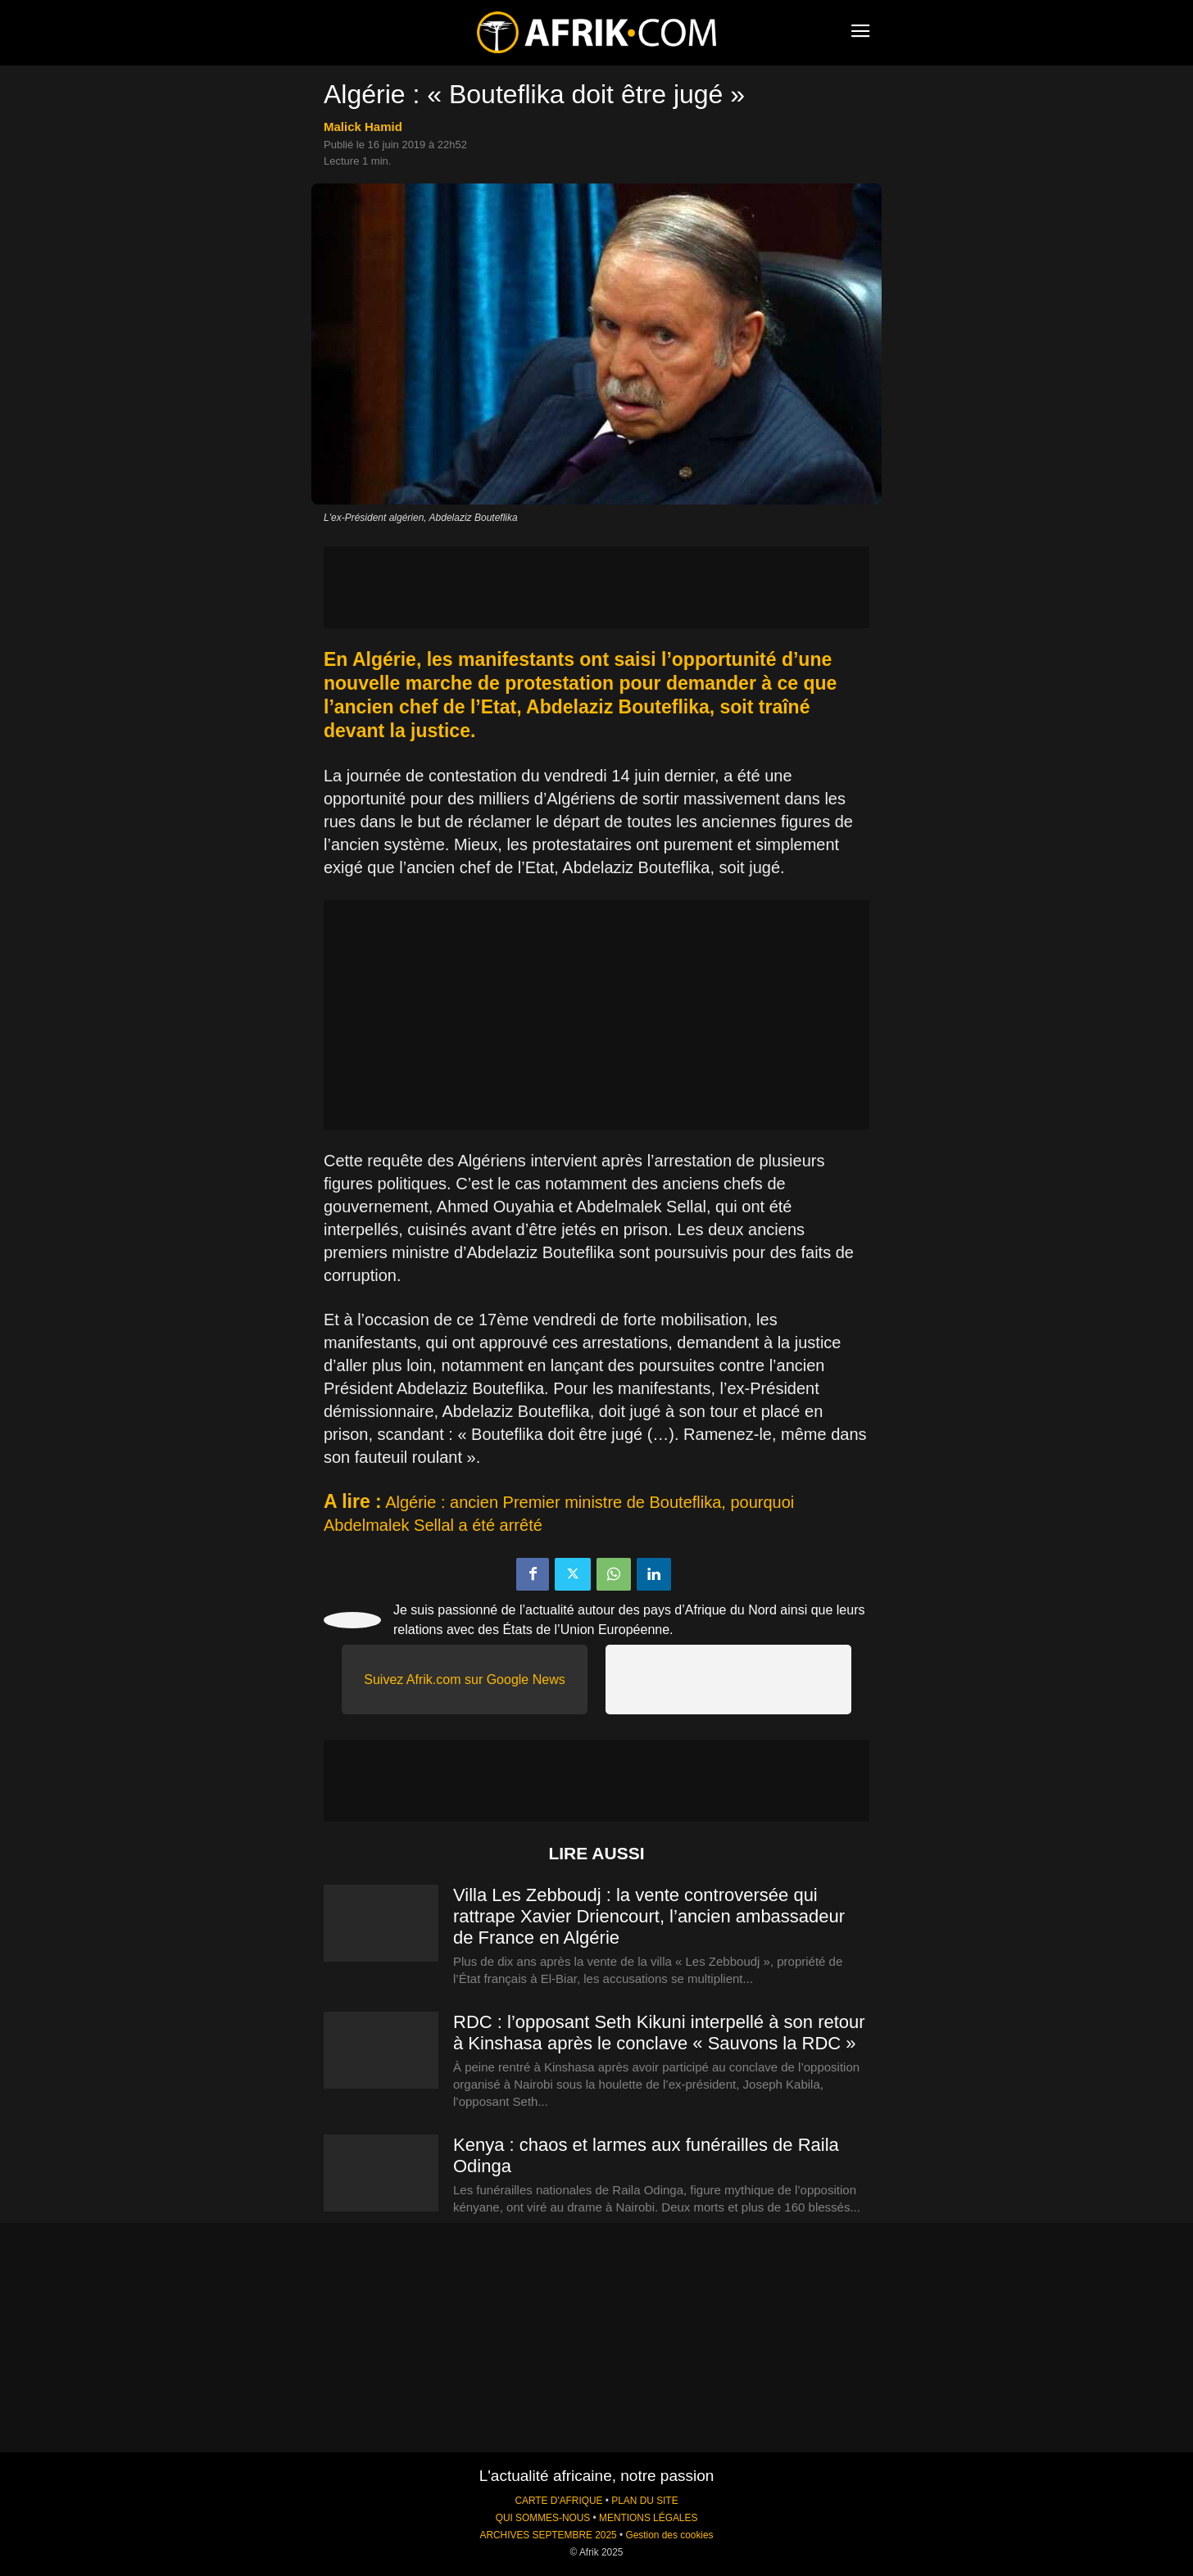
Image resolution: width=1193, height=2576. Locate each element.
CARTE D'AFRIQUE (558, 2500)
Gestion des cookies (669, 2535)
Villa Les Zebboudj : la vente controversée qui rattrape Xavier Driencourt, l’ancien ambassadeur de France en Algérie (649, 1916)
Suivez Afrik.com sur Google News (464, 1679)
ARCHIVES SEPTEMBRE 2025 (547, 2535)
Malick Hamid (363, 127)
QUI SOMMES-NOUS (543, 2518)
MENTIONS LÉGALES (648, 2518)
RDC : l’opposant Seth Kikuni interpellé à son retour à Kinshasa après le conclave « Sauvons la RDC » (659, 2032)
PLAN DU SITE (644, 2500)
